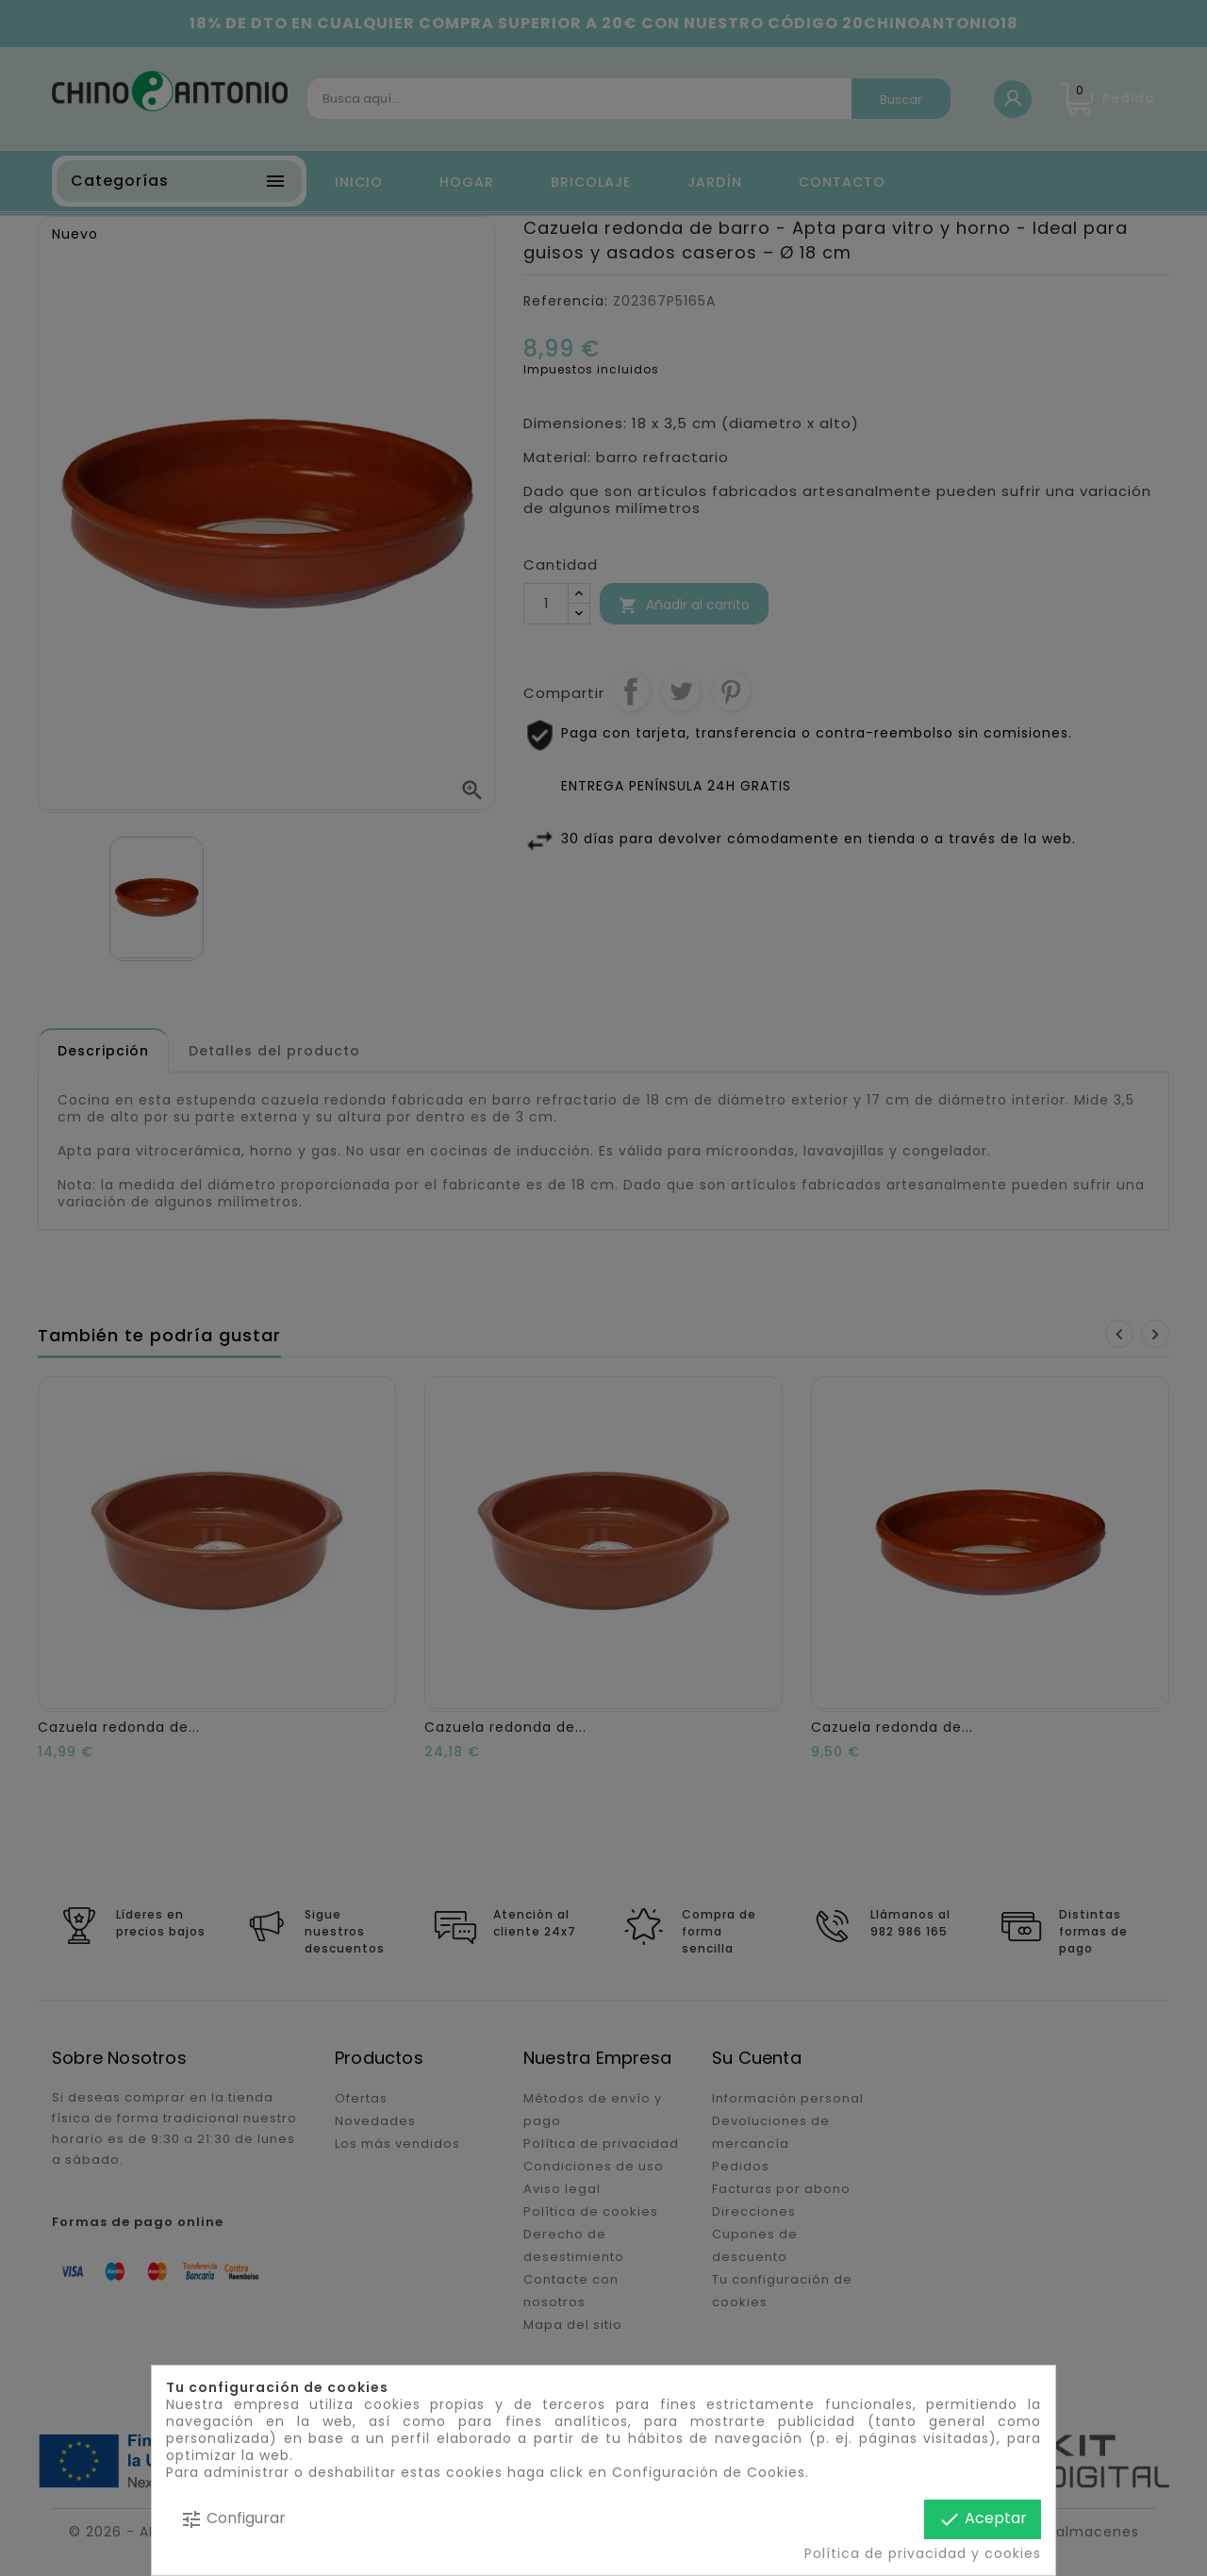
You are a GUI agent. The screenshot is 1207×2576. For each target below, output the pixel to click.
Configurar (233, 2519)
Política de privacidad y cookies (922, 2553)
